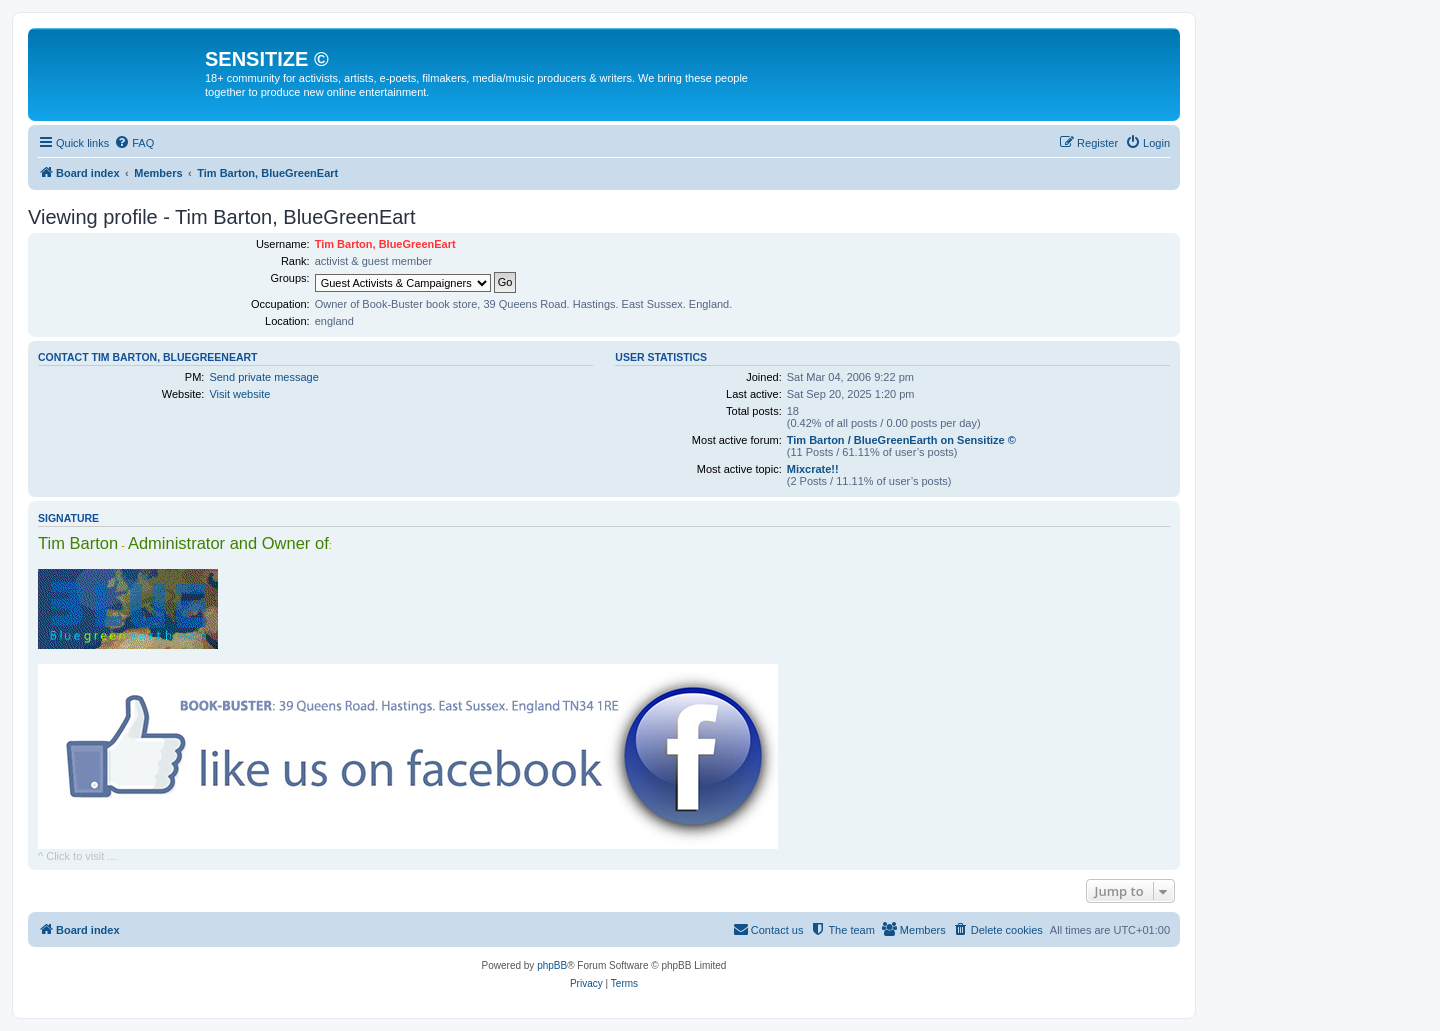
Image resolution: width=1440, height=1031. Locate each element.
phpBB (552, 965)
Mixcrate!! (813, 469)
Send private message (263, 377)
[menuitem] (134, 143)
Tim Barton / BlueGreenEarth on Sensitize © (901, 440)
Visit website (239, 394)
